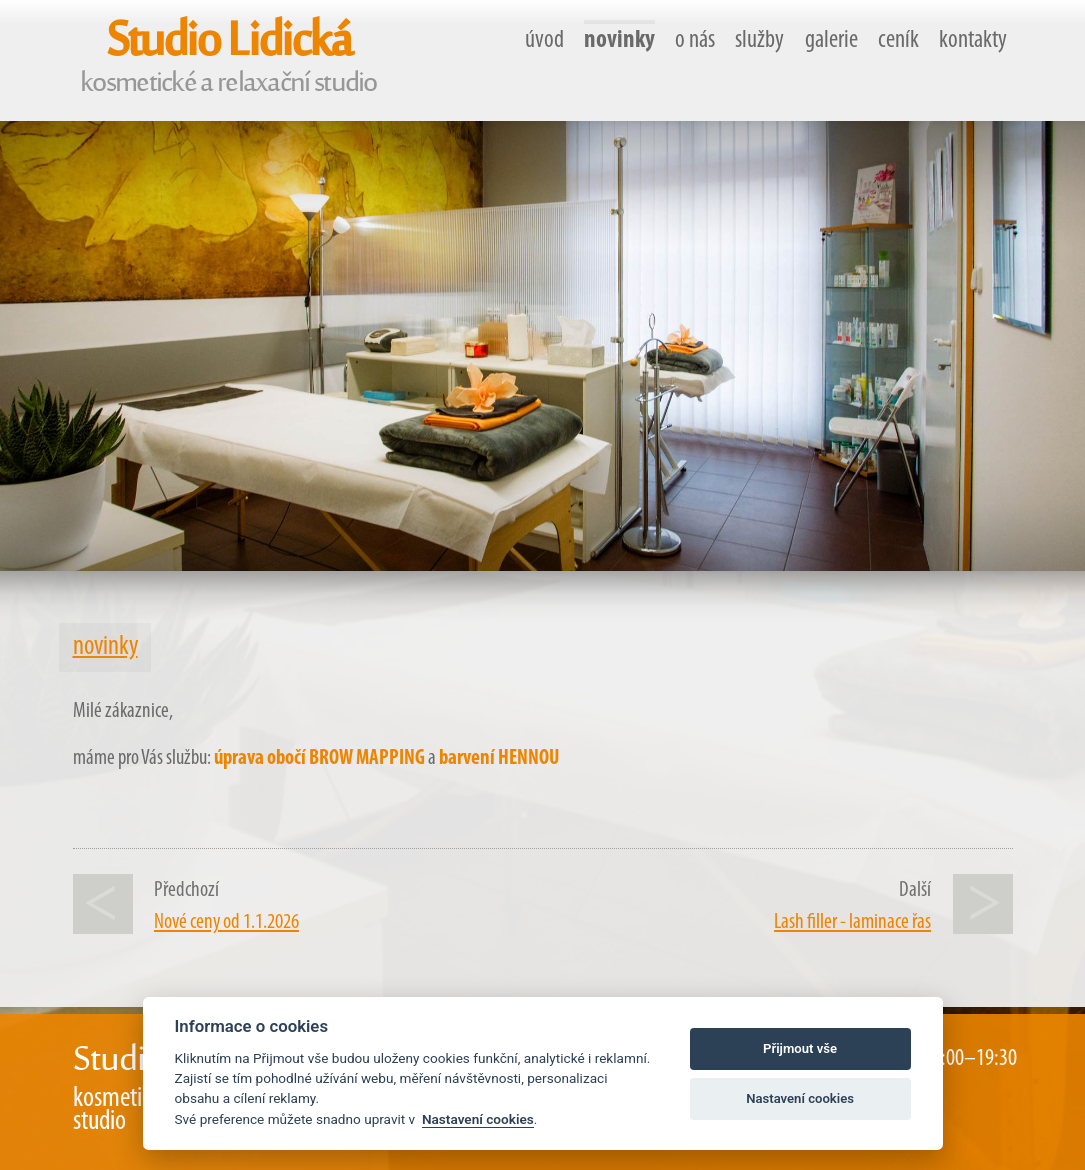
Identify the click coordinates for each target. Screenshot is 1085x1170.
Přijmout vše (800, 1048)
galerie (831, 40)
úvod (544, 40)
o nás (695, 40)
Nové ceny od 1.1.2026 (226, 922)
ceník (898, 40)
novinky (619, 40)
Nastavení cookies (478, 1119)
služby (759, 40)
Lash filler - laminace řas (852, 922)
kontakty (973, 40)
